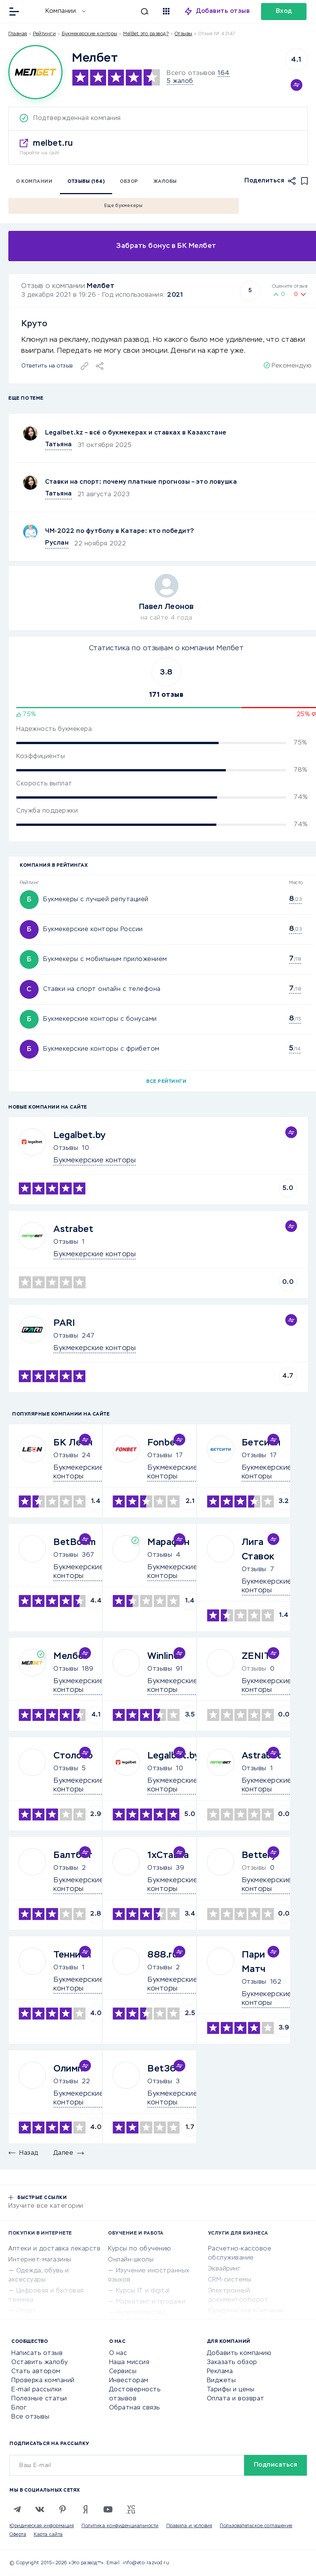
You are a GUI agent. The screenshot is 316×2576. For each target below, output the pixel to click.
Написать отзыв (37, 2353)
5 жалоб (180, 81)
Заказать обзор (232, 2363)
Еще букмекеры (123, 206)
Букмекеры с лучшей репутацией (96, 900)
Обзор (129, 181)
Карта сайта (48, 2534)
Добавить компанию (239, 2353)
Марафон (168, 1542)
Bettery (259, 1855)
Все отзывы (30, 2417)
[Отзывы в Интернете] (33, 10)
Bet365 (164, 2068)
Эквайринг (224, 2269)
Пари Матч (254, 1962)
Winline (163, 1656)
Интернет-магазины (40, 2260)
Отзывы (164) (86, 181)
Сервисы (123, 2372)
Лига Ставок (258, 1549)
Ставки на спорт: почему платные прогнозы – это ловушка (141, 482)
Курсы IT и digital (143, 2291)
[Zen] (85, 2509)
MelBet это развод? (146, 34)
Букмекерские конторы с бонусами (100, 1019)
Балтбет (73, 1855)
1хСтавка (168, 1855)
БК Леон (73, 1442)
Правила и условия (189, 2526)
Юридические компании (245, 2311)
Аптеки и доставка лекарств (54, 2249)
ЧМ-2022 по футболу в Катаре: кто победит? (119, 531)
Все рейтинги (166, 1081)
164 (223, 73)
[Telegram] (17, 2509)
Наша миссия (129, 2363)
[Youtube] (108, 2509)
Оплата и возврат (235, 2399)
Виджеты (221, 2381)
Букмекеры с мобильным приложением (105, 959)
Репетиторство (141, 2313)
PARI (64, 1323)
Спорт (26, 2311)
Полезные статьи (39, 2399)
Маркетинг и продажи (151, 2302)
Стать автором (36, 2372)
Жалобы (165, 181)
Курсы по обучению (139, 2249)
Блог (19, 2408)
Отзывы (65, 1148)
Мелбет (100, 286)
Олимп (68, 2068)
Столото (73, 1755)
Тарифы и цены (231, 2390)
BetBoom (74, 1542)
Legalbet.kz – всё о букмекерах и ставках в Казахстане (136, 433)
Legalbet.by (79, 1135)
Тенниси (72, 1954)
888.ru (162, 1954)
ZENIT (256, 1656)
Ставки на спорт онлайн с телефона (102, 989)
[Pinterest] (62, 2509)
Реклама (220, 2372)
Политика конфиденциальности (120, 2526)
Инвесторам (129, 2381)
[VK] (39, 2509)
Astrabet (73, 1229)
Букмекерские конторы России (93, 930)
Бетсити (261, 1442)
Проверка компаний (43, 2381)
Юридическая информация (41, 2526)
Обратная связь (134, 2408)
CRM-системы (230, 2280)
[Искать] (121, 11)
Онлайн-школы (130, 2260)
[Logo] (35, 72)
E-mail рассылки (36, 2390)
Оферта (17, 2534)
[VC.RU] (130, 2509)
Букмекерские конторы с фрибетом (101, 1049)
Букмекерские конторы (89, 34)
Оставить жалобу (39, 2363)
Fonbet (163, 1442)
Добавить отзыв (223, 11)
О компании (34, 181)
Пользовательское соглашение (256, 2526)
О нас (118, 2353)
